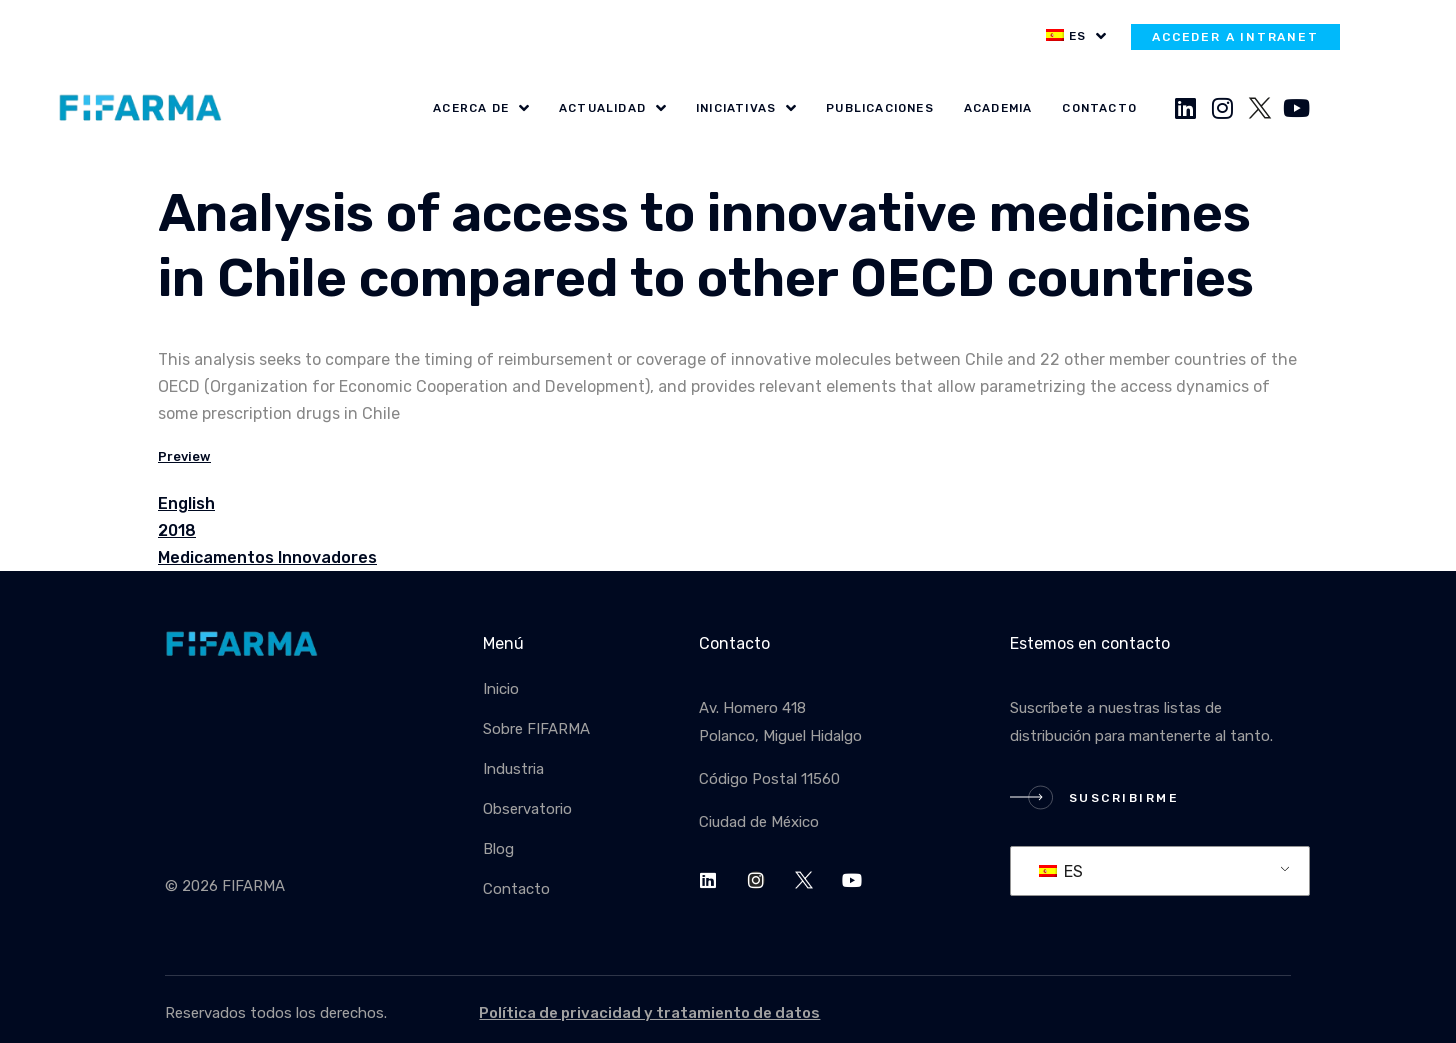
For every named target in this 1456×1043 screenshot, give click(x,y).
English (186, 503)
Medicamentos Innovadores (267, 557)
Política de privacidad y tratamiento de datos (649, 1013)
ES (1061, 871)
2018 (177, 530)
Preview (184, 456)
